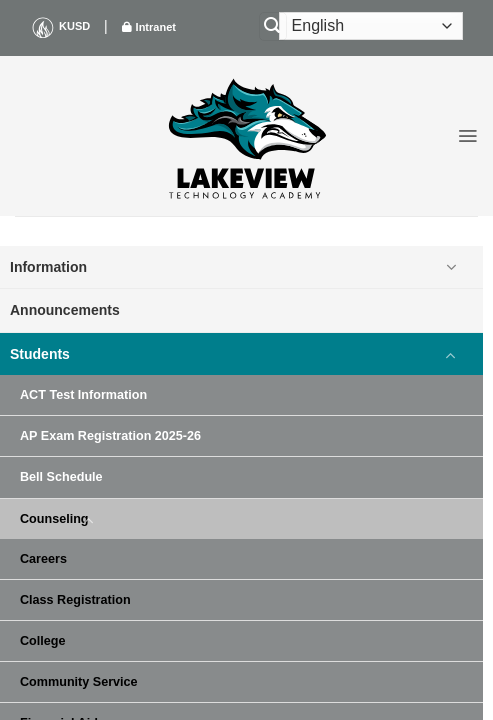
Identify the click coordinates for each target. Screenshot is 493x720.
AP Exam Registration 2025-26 (110, 436)
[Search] (273, 26)
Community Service (79, 682)
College (43, 641)
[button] (467, 136)
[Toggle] (451, 267)
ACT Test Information (83, 395)
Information (48, 267)
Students (40, 354)
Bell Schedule (61, 477)
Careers (43, 559)
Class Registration (75, 600)
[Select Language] (371, 26)
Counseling (54, 519)
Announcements (65, 310)
